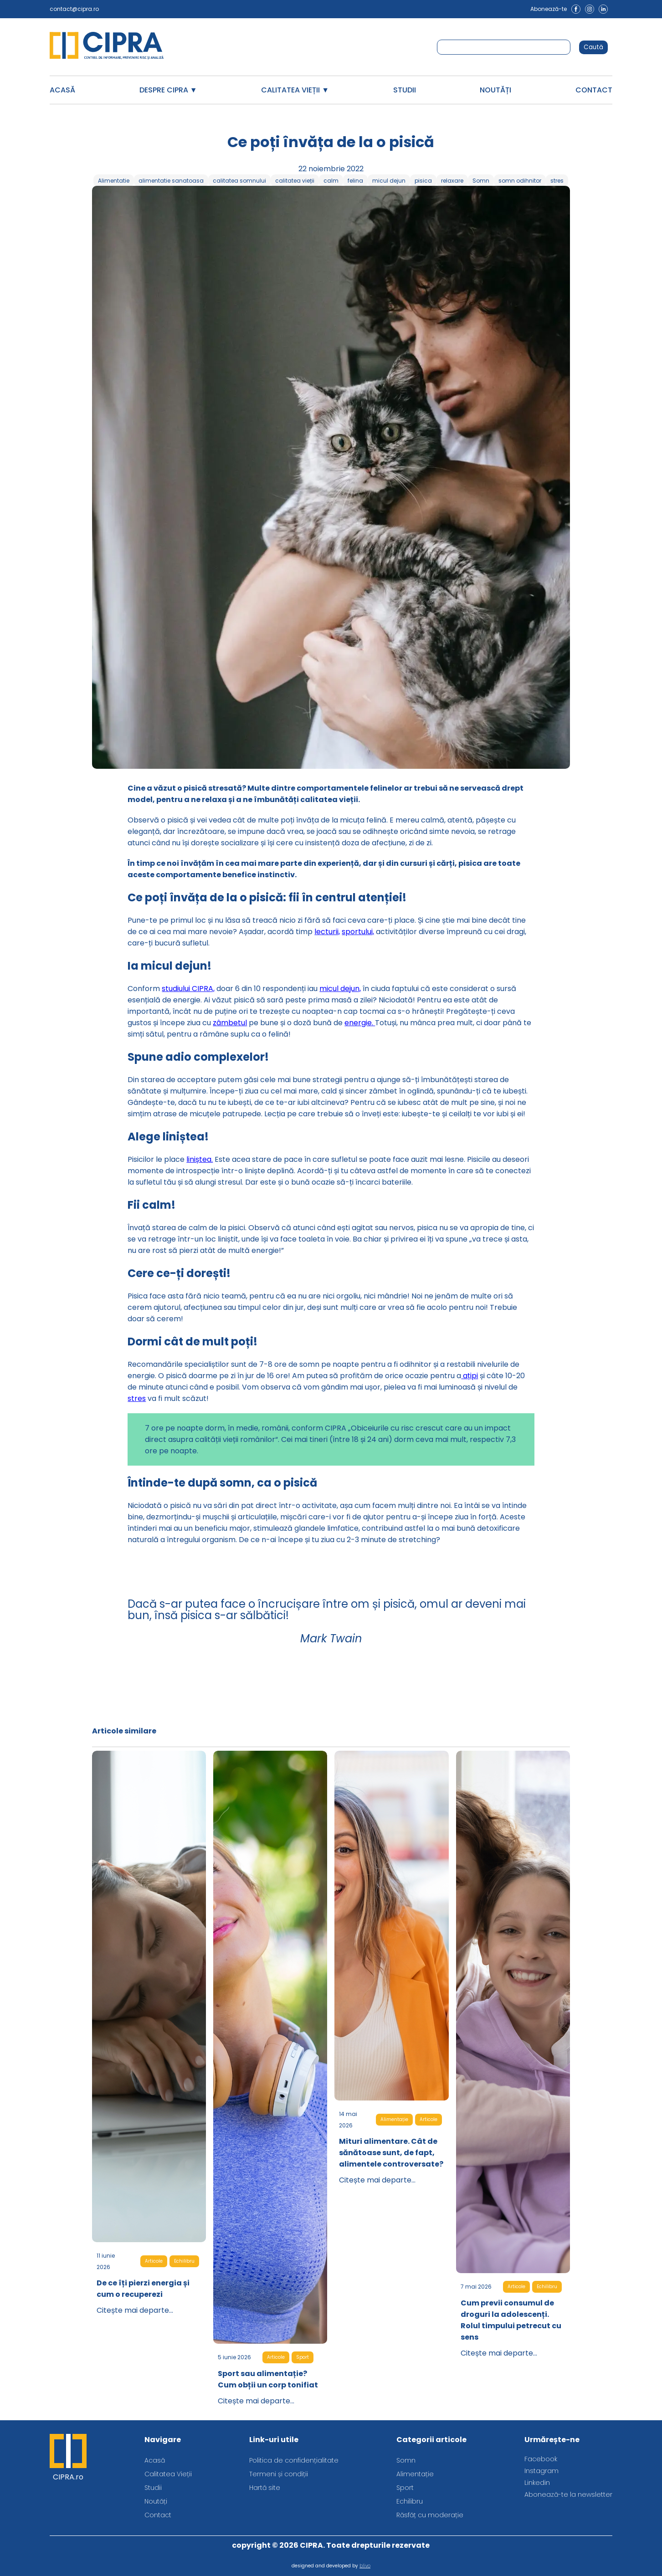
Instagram (541, 2470)
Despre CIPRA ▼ (168, 90)
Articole (154, 2261)
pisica (423, 180)
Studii (404, 90)
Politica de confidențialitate (294, 2460)
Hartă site (264, 2487)
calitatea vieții (294, 180)
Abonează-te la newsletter (568, 2494)
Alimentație (394, 2119)
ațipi (469, 1375)
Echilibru (184, 2261)
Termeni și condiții (278, 2474)
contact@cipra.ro (74, 9)
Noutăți (495, 90)
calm (331, 180)
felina (355, 180)
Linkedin (537, 2482)
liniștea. (199, 1159)
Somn (480, 180)
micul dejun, (340, 988)
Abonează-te (548, 9)
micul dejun (388, 180)
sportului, (358, 931)
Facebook (540, 2459)
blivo (364, 2565)
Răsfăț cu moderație (429, 2515)
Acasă (62, 90)
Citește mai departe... (135, 2310)
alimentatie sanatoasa (171, 180)
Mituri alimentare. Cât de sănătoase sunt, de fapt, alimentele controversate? (391, 2152)
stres (557, 180)
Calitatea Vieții (168, 2474)
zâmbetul (230, 1022)
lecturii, (327, 931)
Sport (302, 2357)
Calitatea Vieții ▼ (295, 90)
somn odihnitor (519, 180)
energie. (359, 1022)
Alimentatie (113, 180)
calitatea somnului (239, 180)
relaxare (452, 180)
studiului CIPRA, (188, 988)
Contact (593, 90)
